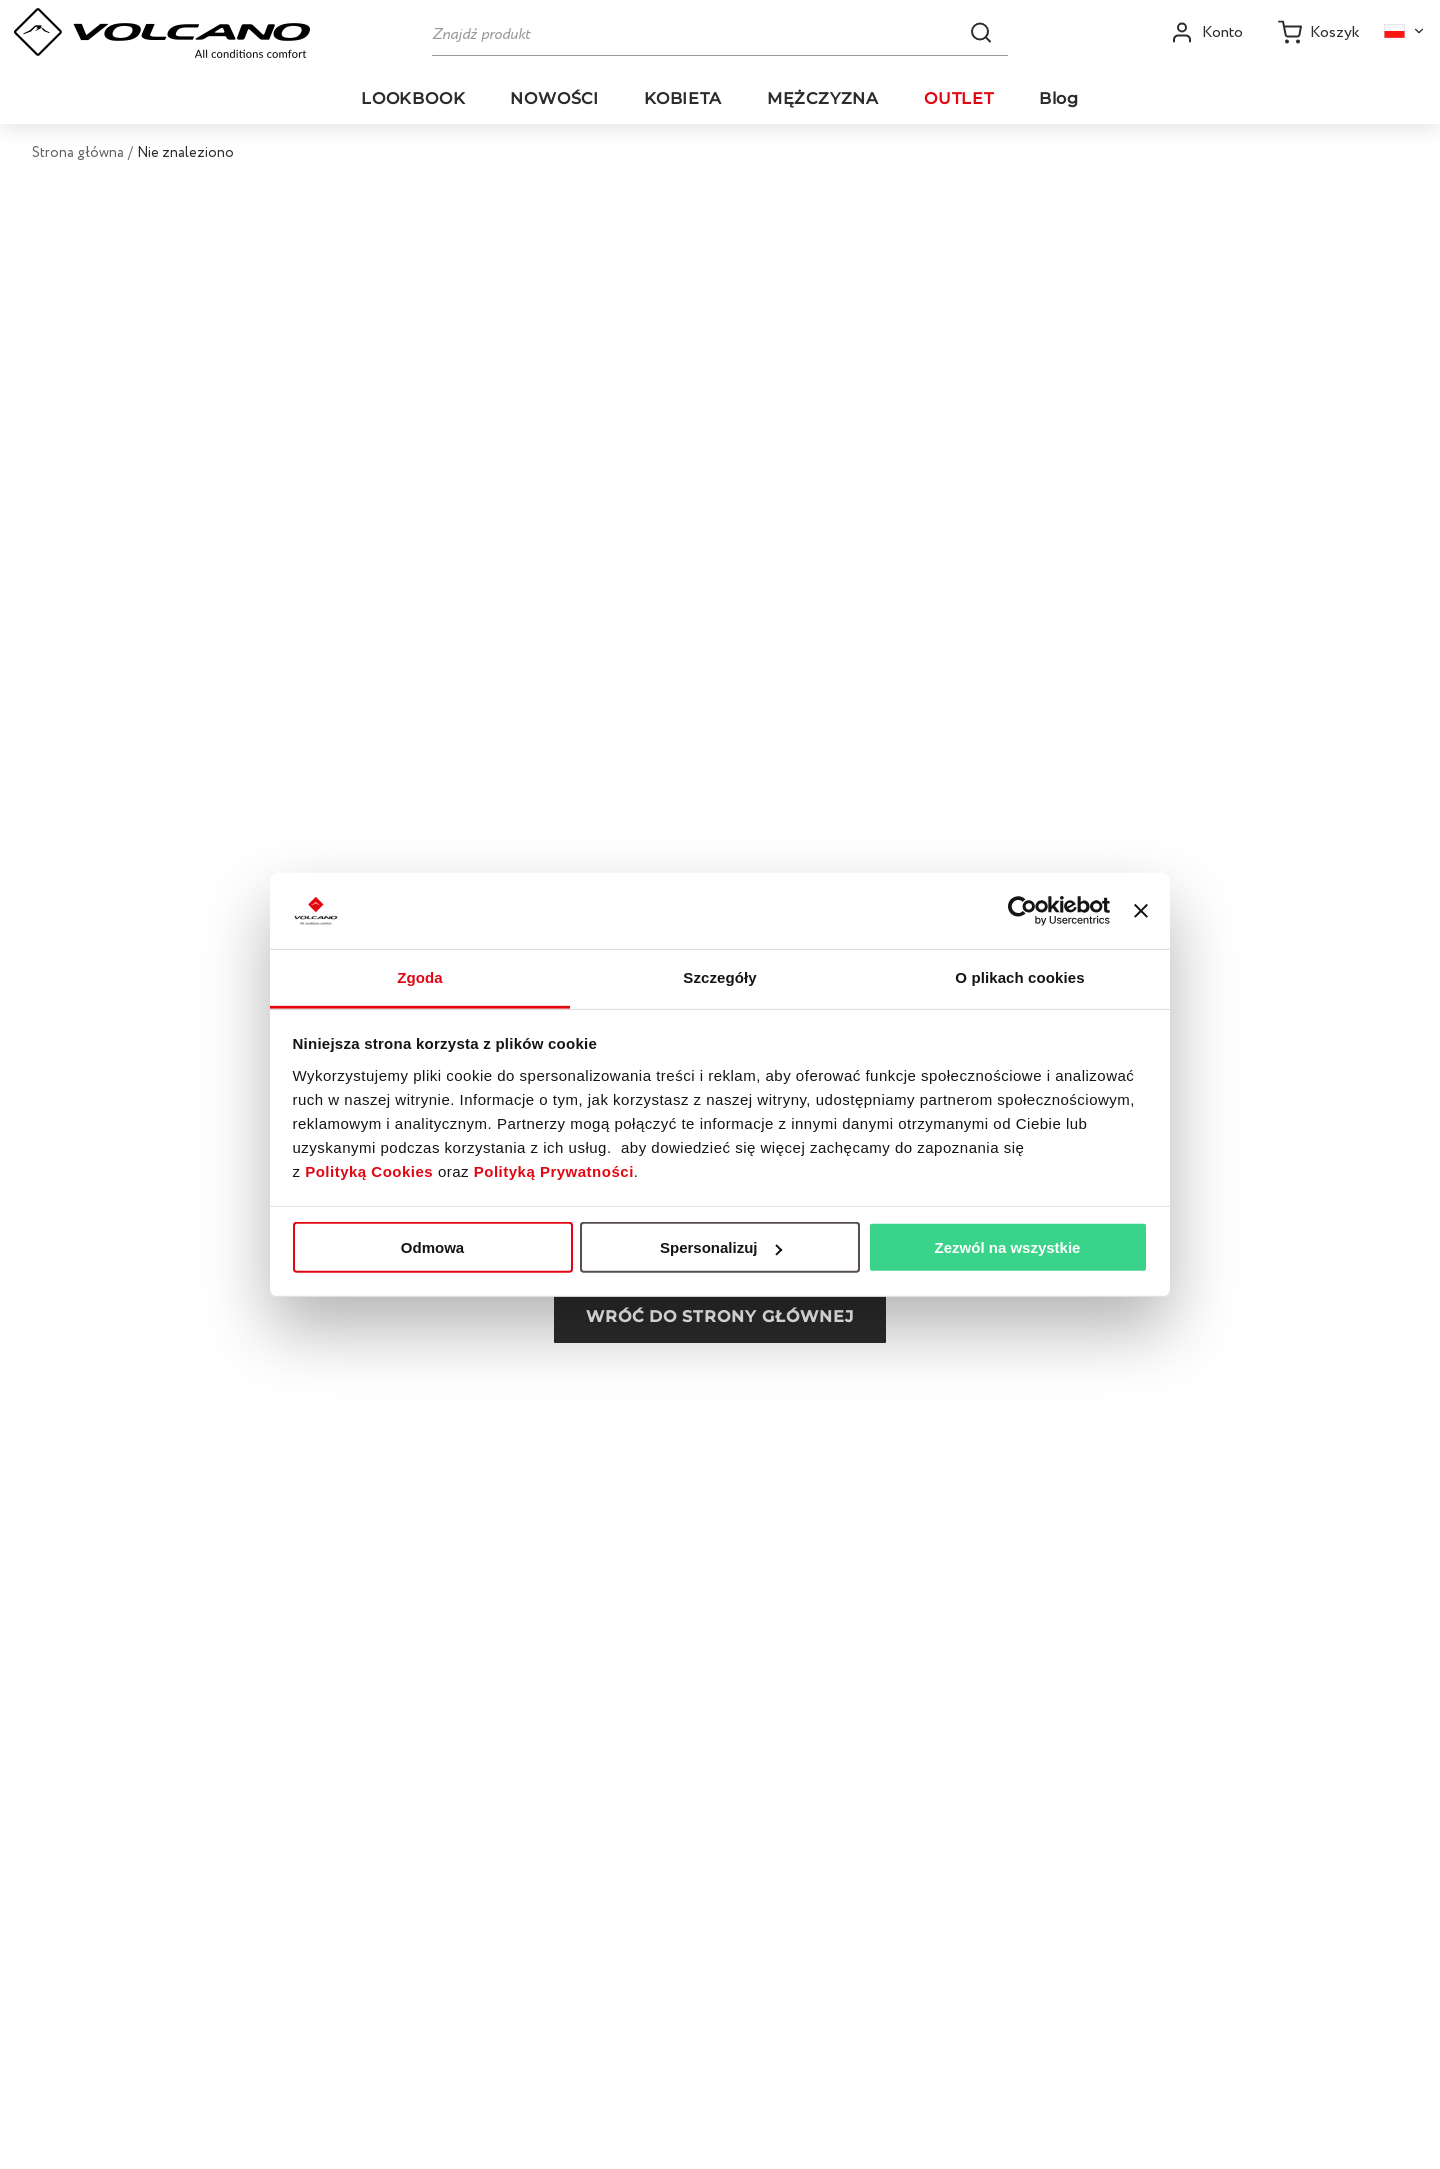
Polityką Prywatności (554, 1171)
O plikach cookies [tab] (1019, 977)
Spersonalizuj (721, 1247)
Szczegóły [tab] (719, 977)
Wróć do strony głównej (720, 1316)
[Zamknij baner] (1141, 911)
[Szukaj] (720, 32)
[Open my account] (1206, 32)
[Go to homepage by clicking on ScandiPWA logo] (162, 33)
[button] (981, 32)
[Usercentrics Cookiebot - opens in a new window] (1022, 911)
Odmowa (432, 1247)
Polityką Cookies (369, 1171)
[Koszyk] (1319, 32)
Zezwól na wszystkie (1008, 1247)
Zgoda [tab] (420, 977)
